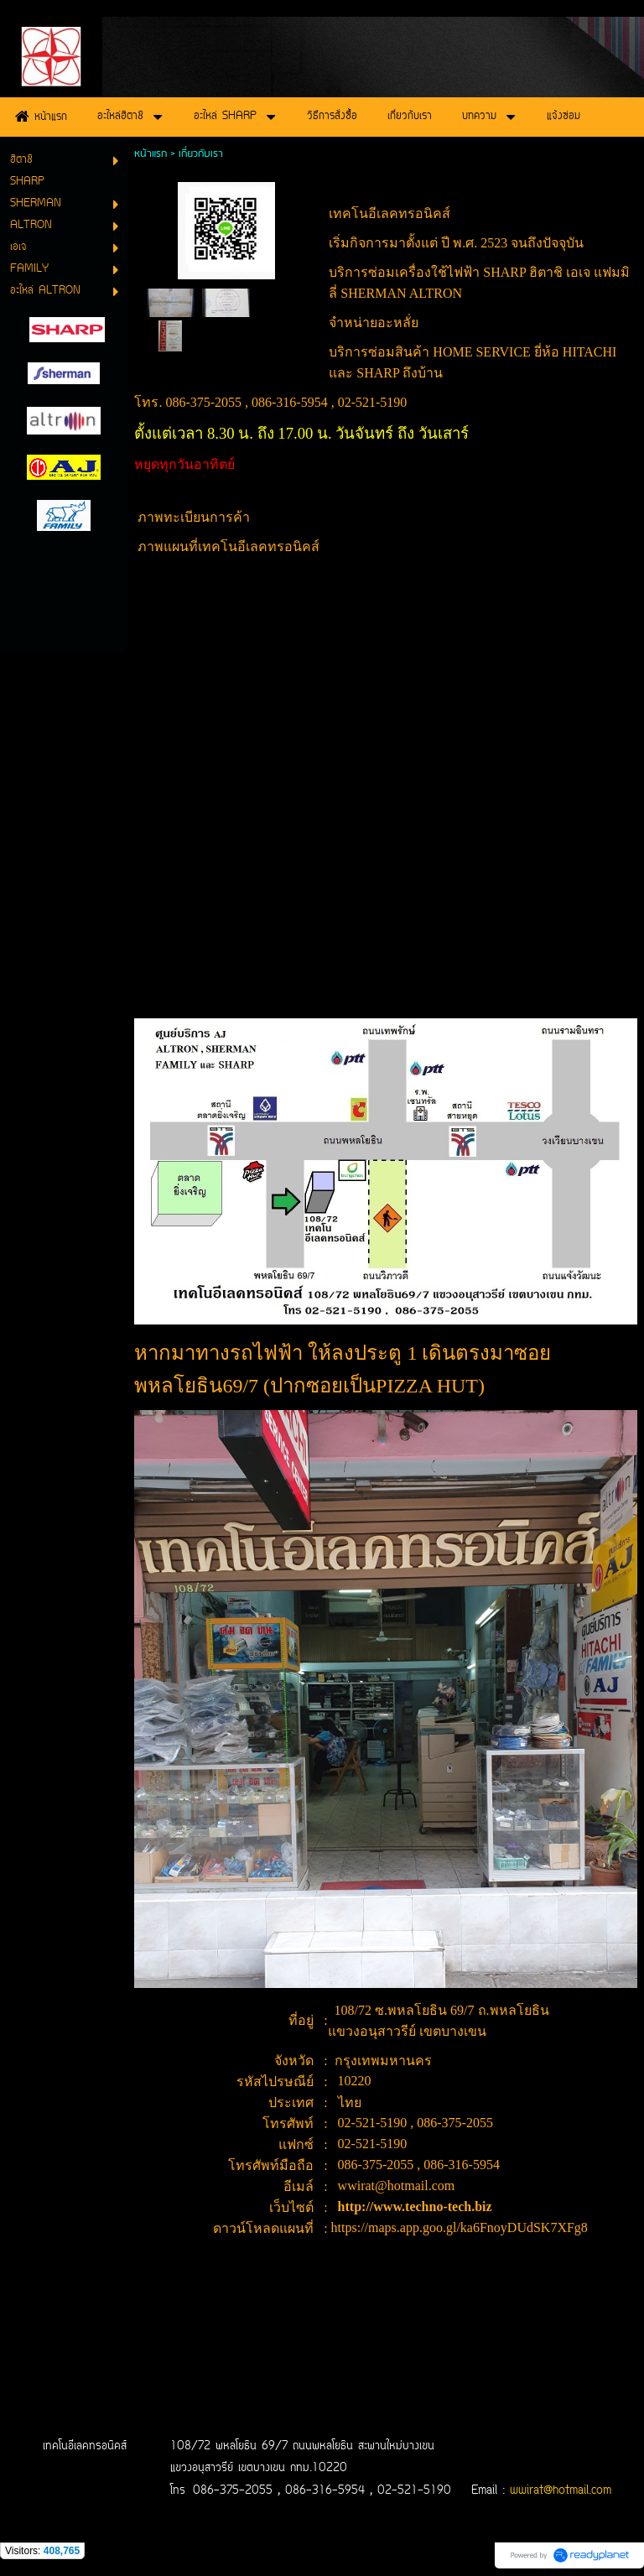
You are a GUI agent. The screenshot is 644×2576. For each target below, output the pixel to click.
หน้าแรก (150, 154)
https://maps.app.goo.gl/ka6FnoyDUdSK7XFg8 (459, 2227)
